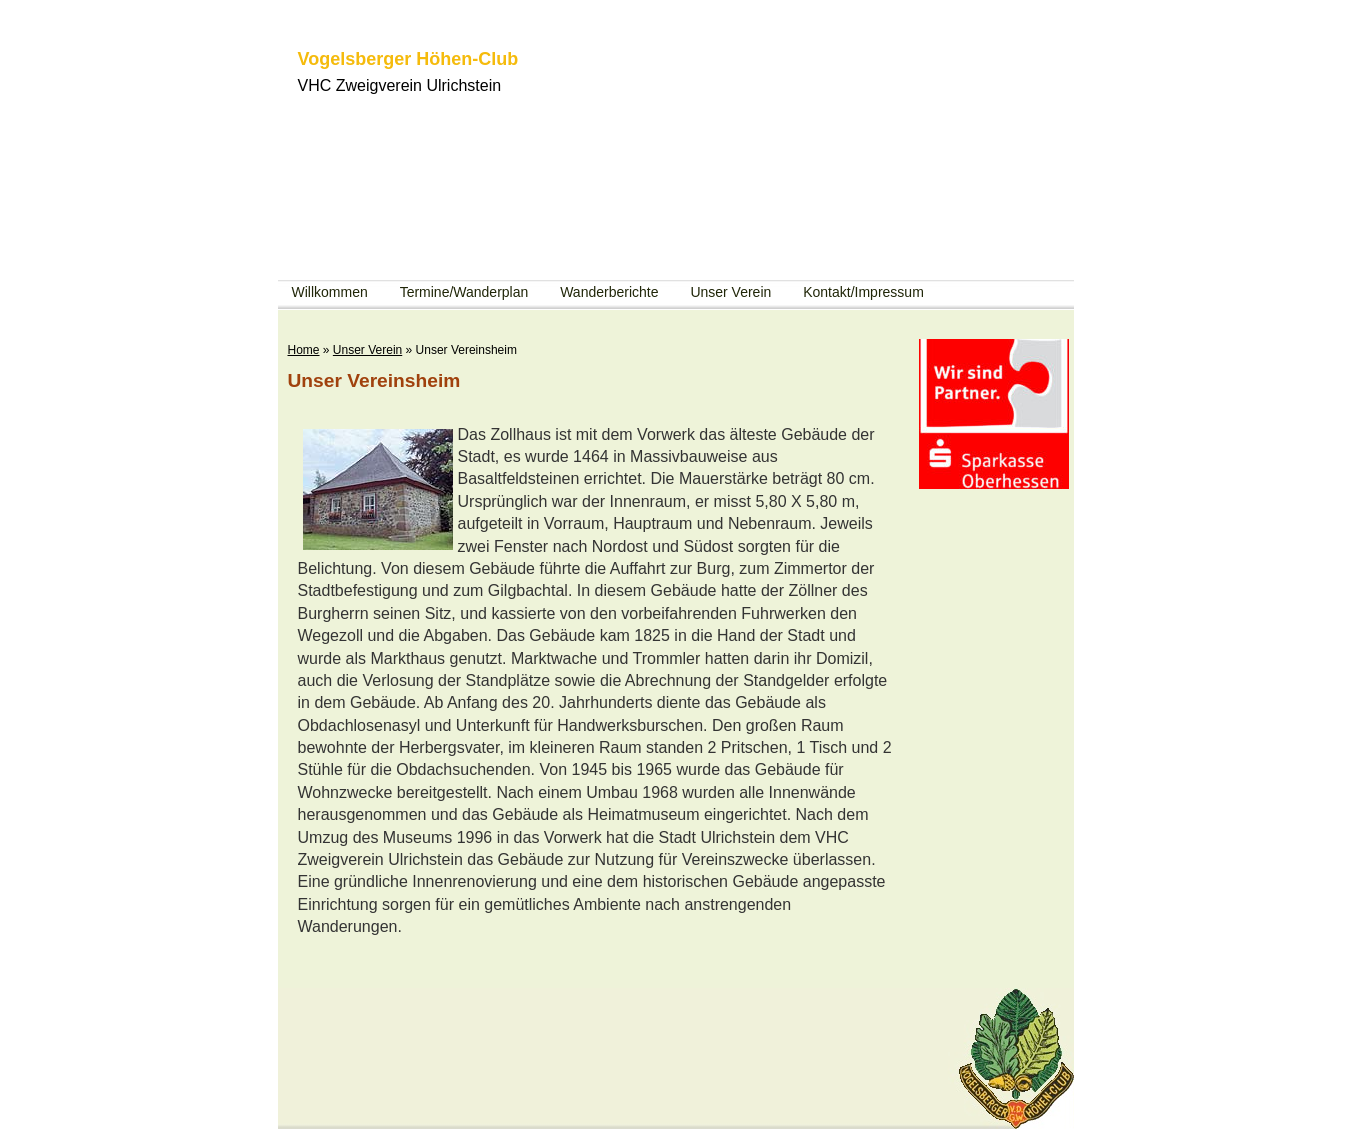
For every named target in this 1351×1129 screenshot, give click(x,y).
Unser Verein (730, 292)
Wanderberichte (609, 292)
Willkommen (330, 292)
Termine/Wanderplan (464, 292)
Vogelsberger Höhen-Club (408, 59)
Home (304, 350)
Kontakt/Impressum (863, 292)
